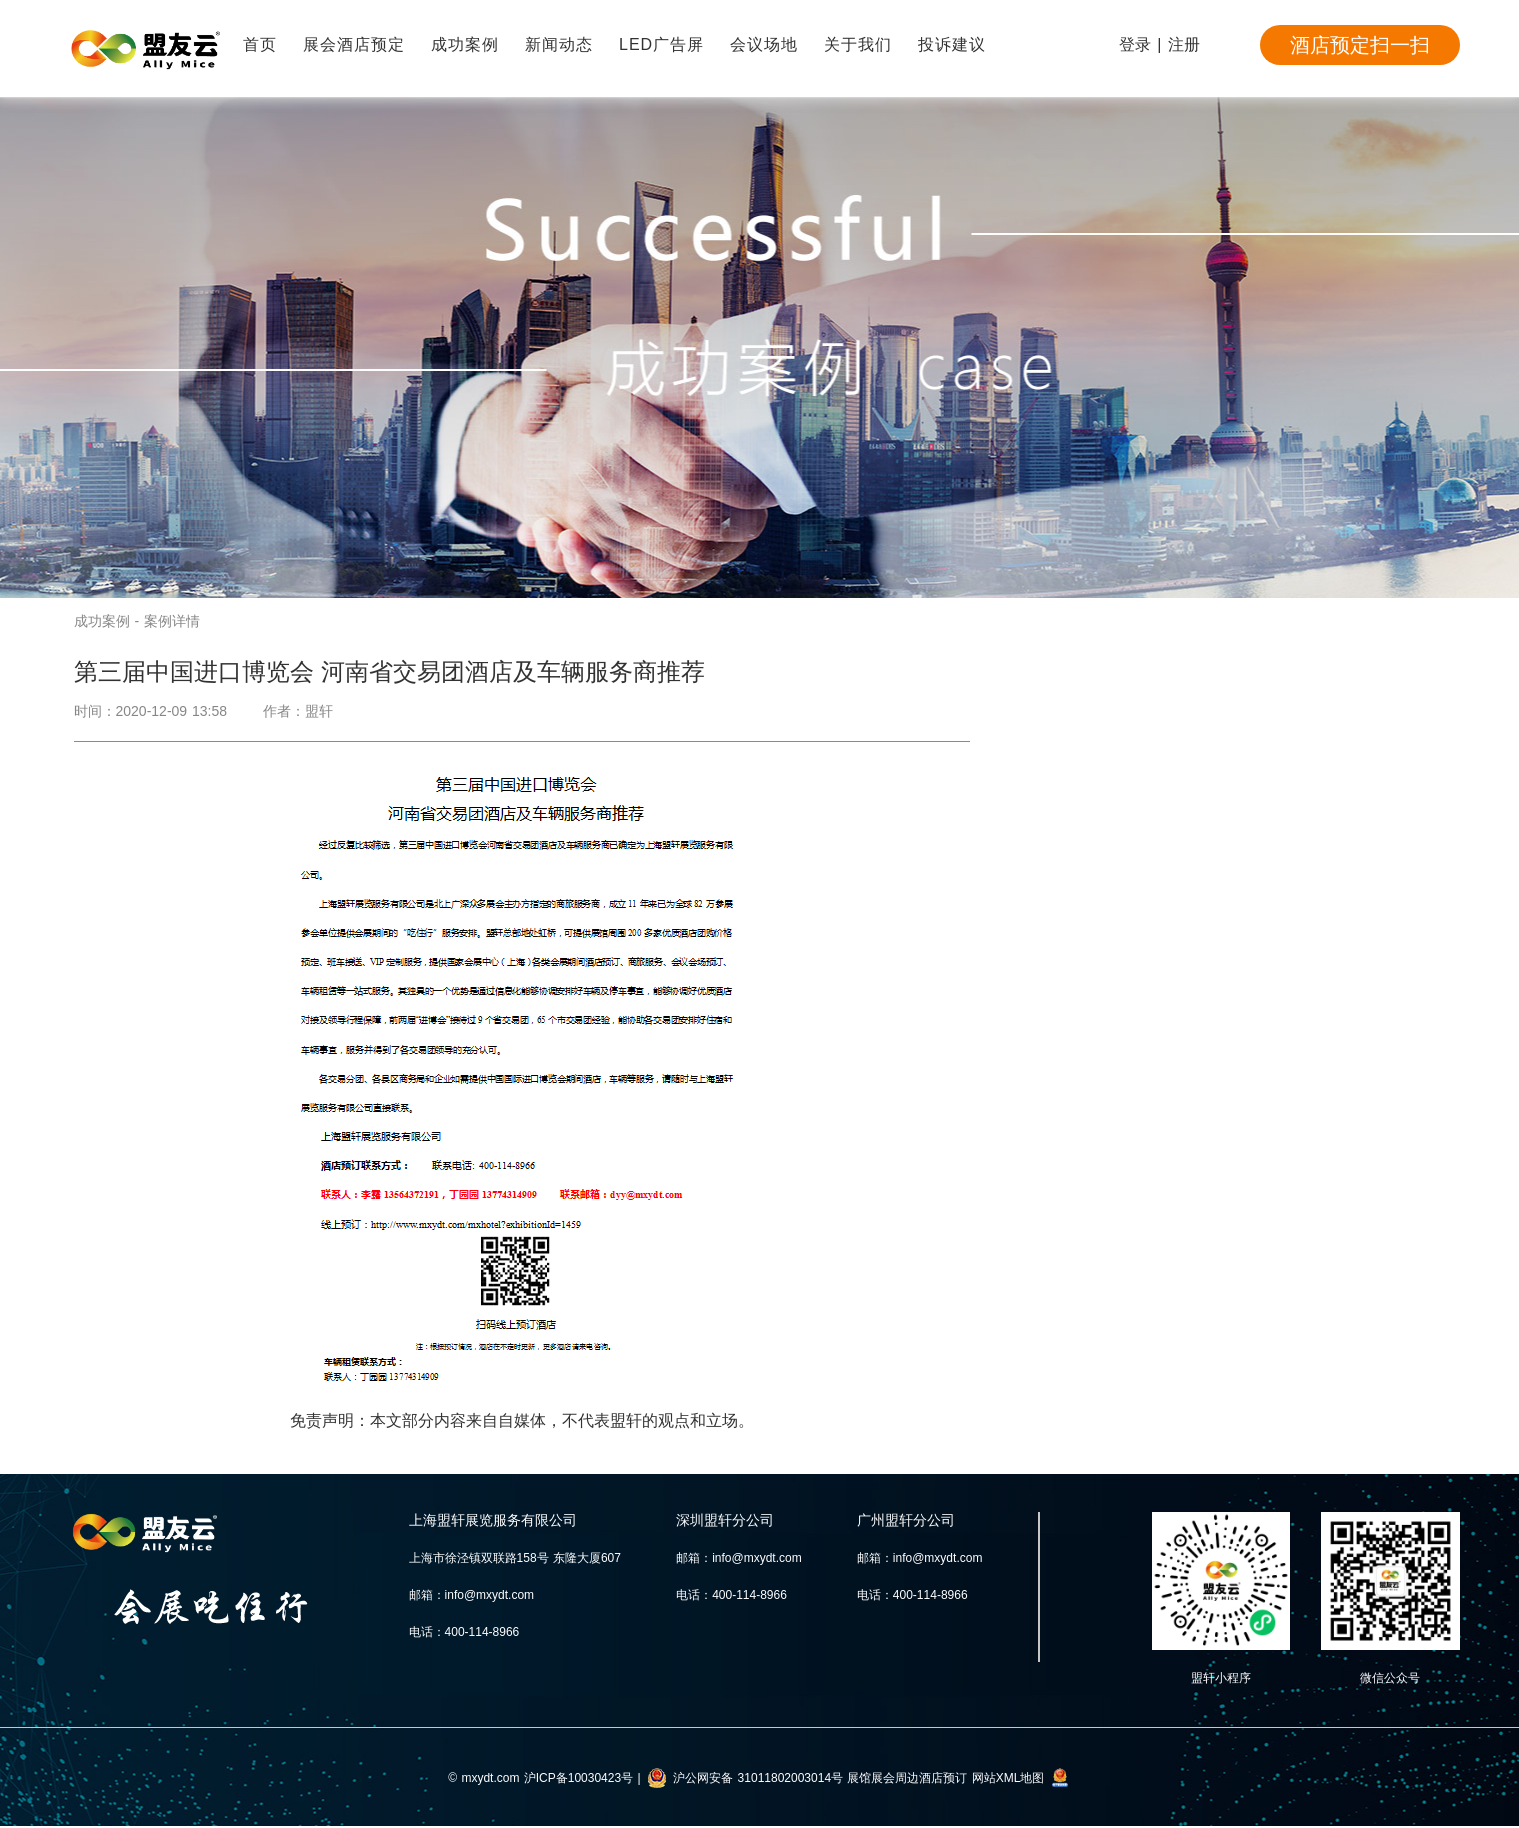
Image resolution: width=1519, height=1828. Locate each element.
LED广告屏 (661, 44)
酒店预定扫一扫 (1360, 45)
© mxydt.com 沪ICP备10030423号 (540, 1778)
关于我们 (858, 44)
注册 (1184, 44)
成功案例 (465, 44)
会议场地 (764, 44)
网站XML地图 (1008, 1778)
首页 (260, 44)
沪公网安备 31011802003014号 (758, 1778)
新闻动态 (559, 44)
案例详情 (172, 621)
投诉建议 (952, 44)
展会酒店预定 (354, 44)
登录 (1135, 44)
